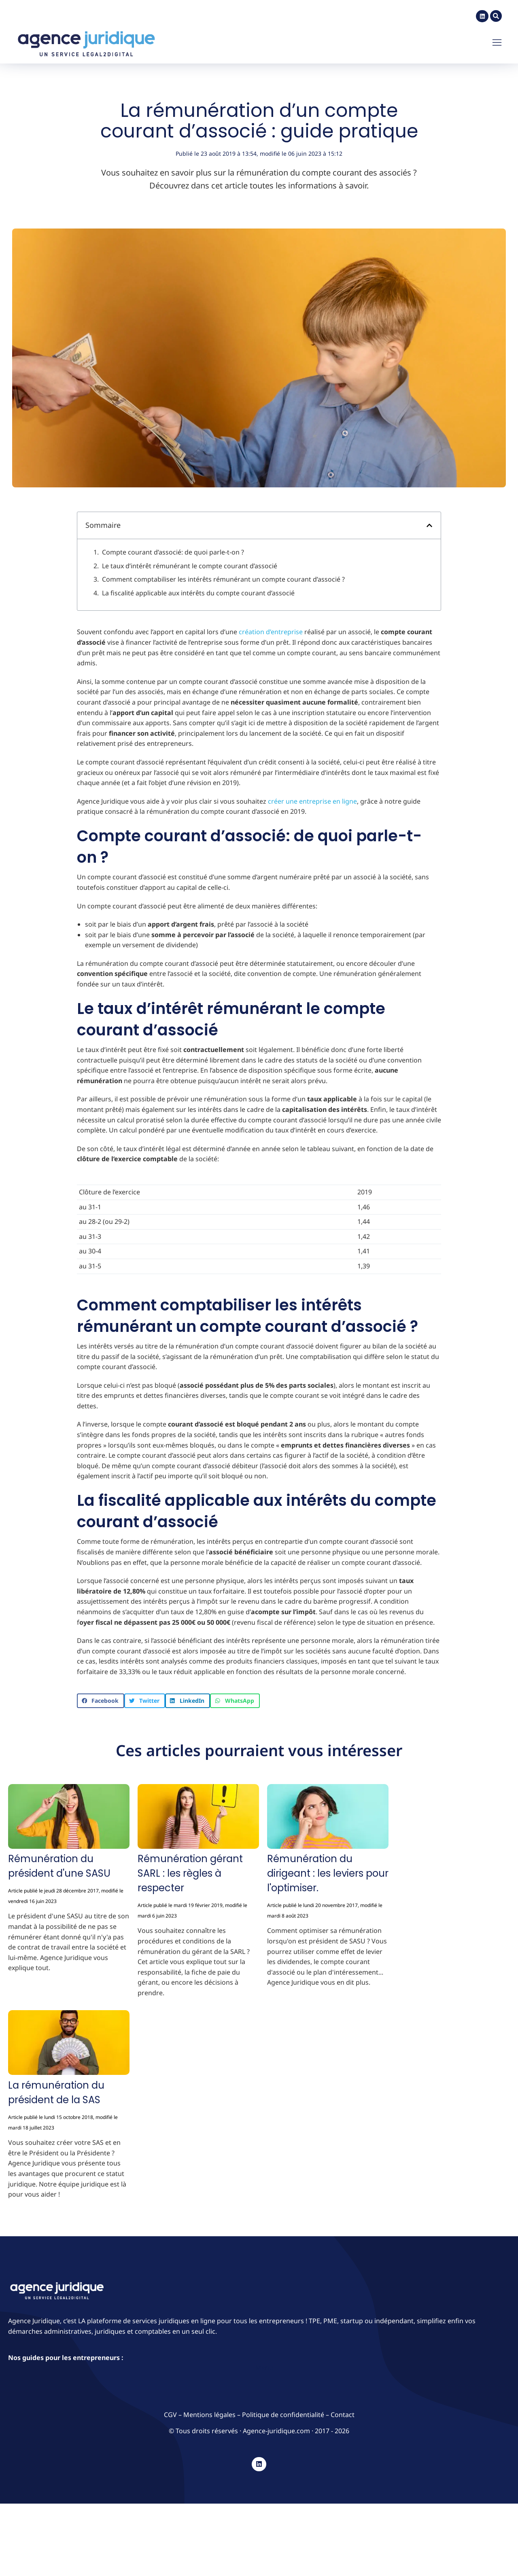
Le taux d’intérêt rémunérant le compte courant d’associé (189, 562)
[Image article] (69, 1815)
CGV (171, 2411)
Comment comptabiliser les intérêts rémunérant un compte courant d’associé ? (223, 576)
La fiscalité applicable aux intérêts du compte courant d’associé (198, 589)
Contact (343, 2411)
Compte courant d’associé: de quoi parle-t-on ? (173, 548)
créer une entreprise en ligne (312, 798)
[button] (429, 522)
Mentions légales (209, 2411)
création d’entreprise (271, 628)
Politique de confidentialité (283, 2411)
